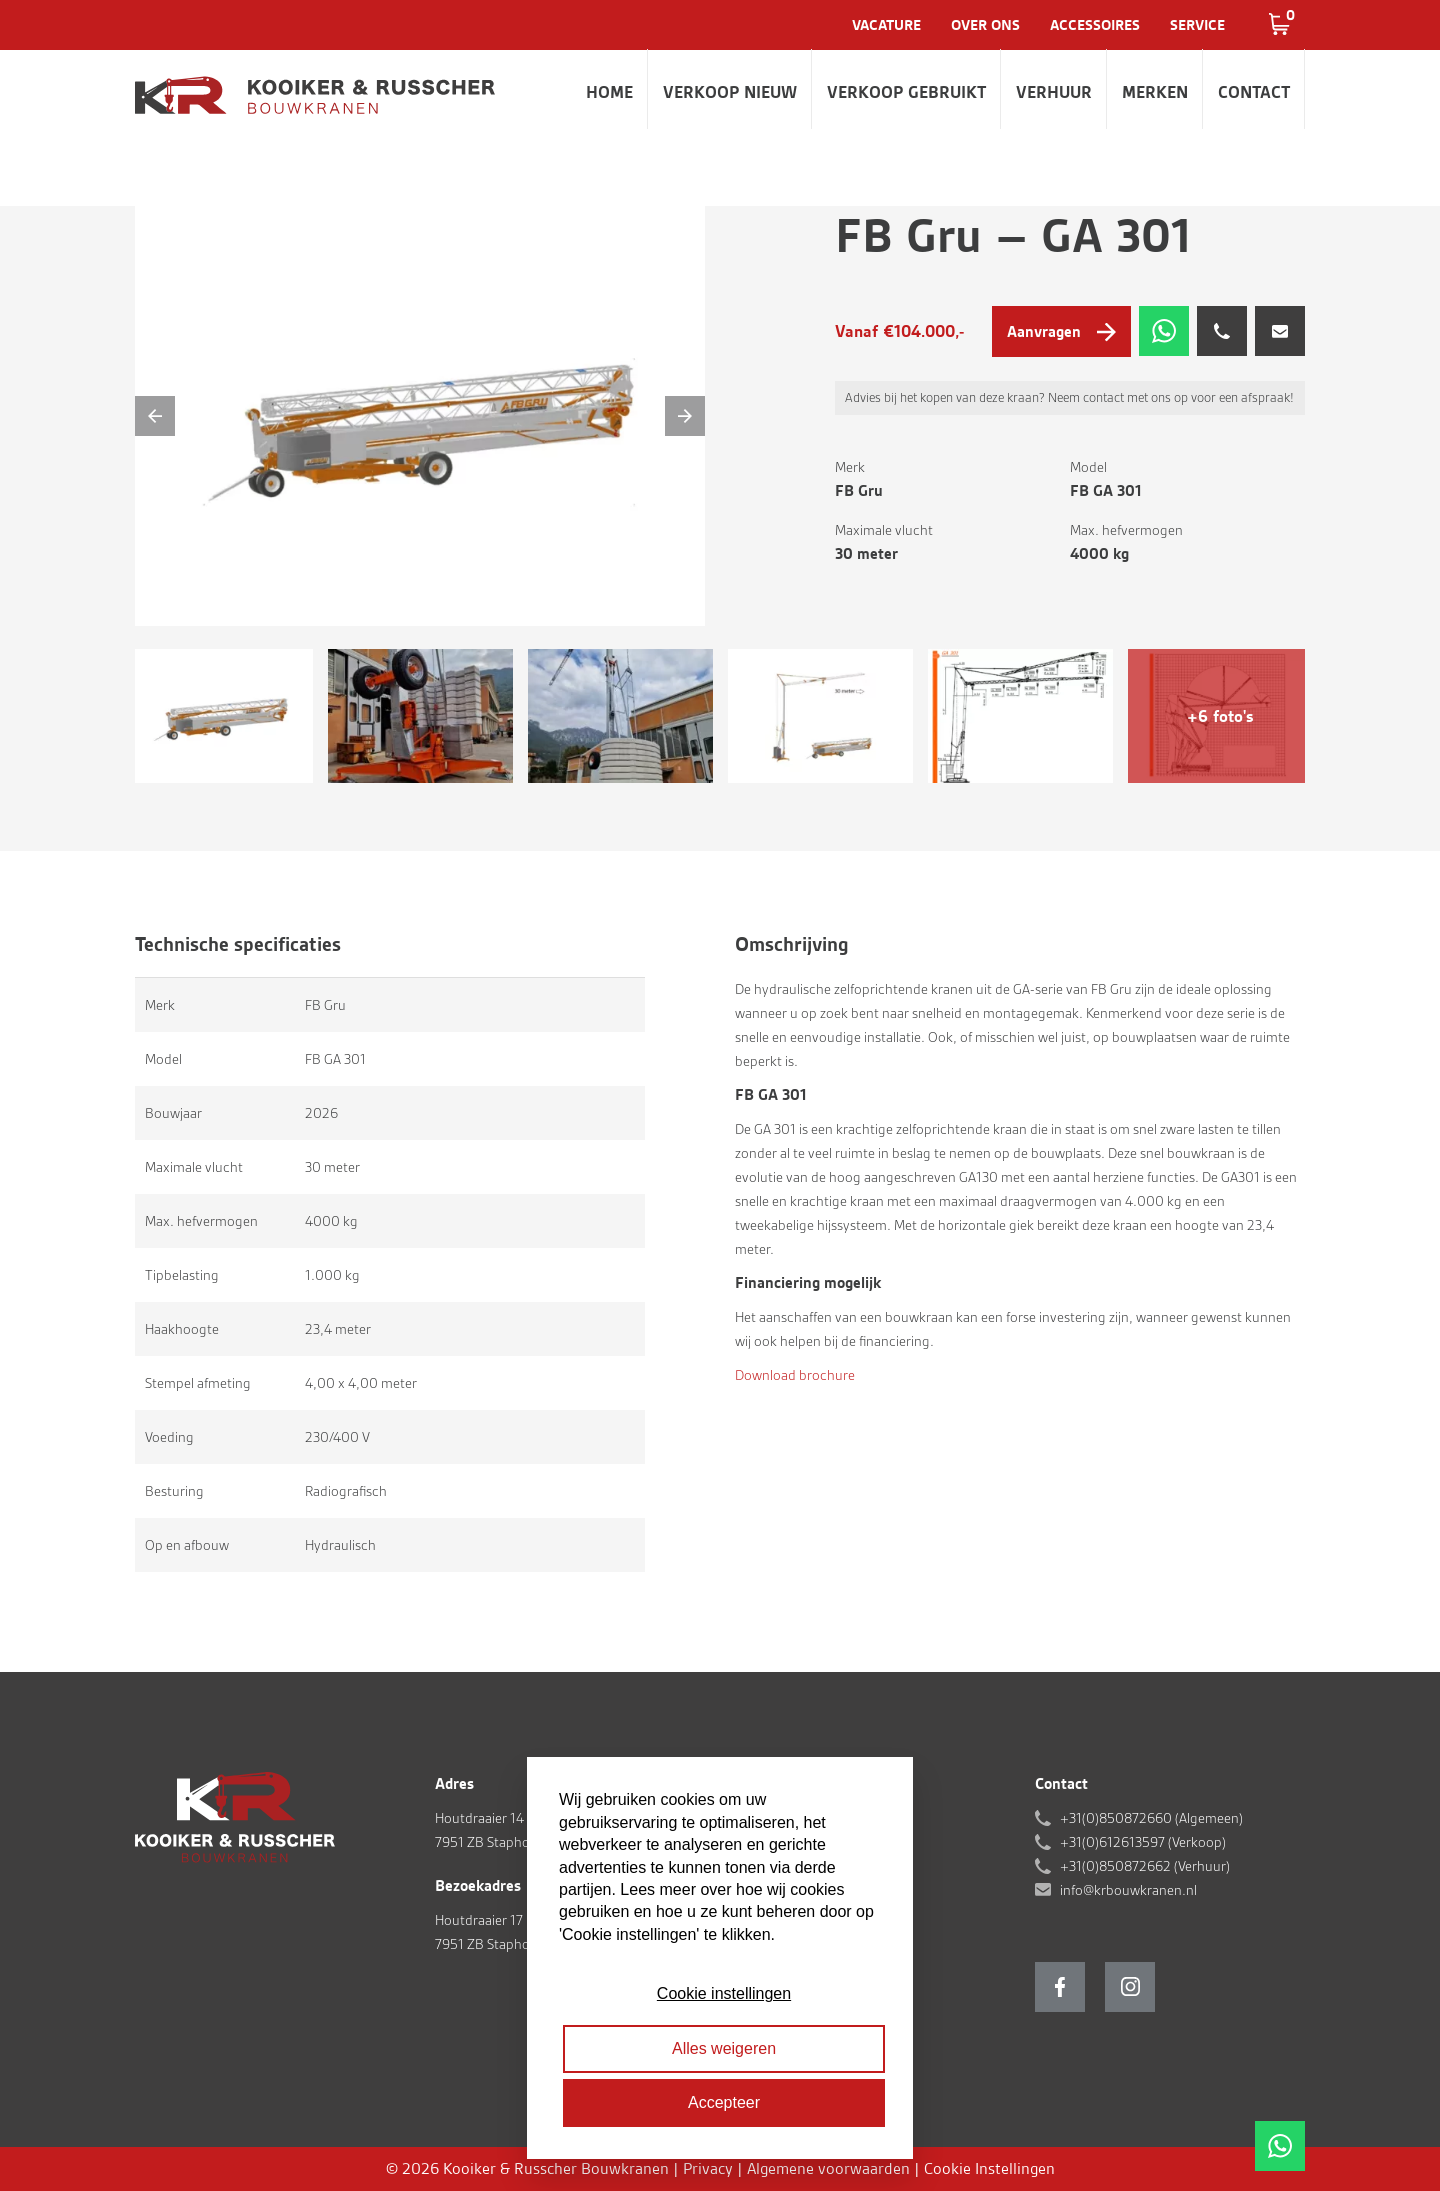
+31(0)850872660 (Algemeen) (1151, 1818)
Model (1088, 467)
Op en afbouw (187, 1545)
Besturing (174, 1491)
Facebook (1060, 1987)
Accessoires (1095, 25)
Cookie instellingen (724, 1993)
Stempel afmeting (198, 1383)
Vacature (886, 25)
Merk (850, 467)
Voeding (169, 1437)
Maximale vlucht (884, 530)
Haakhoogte (182, 1329)
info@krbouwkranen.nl (1128, 1890)
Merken (1155, 92)
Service (1197, 25)
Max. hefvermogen (1126, 530)
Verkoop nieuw (730, 92)
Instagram (1130, 1987)
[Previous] (155, 416)
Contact (1254, 92)
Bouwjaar (173, 1113)
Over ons (985, 25)
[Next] (685, 416)
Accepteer (724, 2102)
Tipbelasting (182, 1275)
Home (609, 92)
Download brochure (795, 1375)
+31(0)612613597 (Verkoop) (1143, 1842)
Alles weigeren (724, 2048)
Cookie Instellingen (989, 2168)
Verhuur (1054, 92)
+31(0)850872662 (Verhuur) (1145, 1866)
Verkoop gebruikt (906, 92)
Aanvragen (1044, 331)
